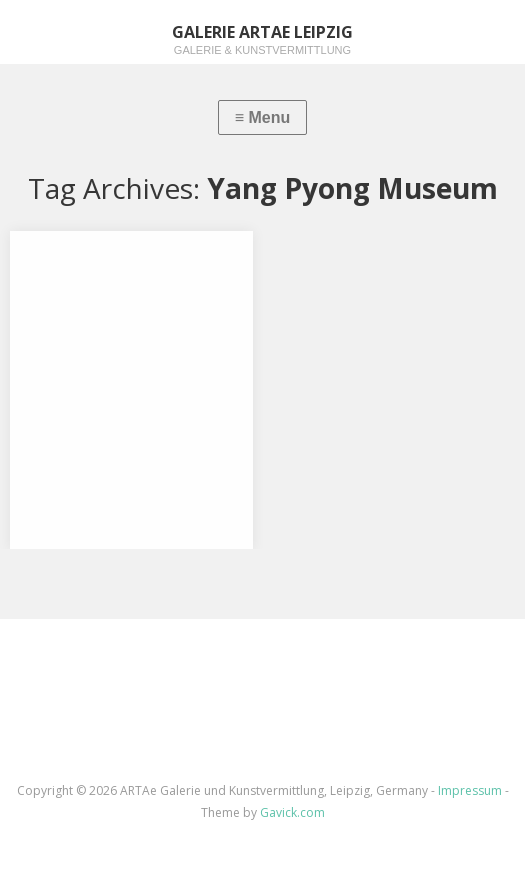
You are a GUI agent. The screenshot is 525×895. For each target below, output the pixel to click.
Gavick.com (292, 812)
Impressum (470, 790)
